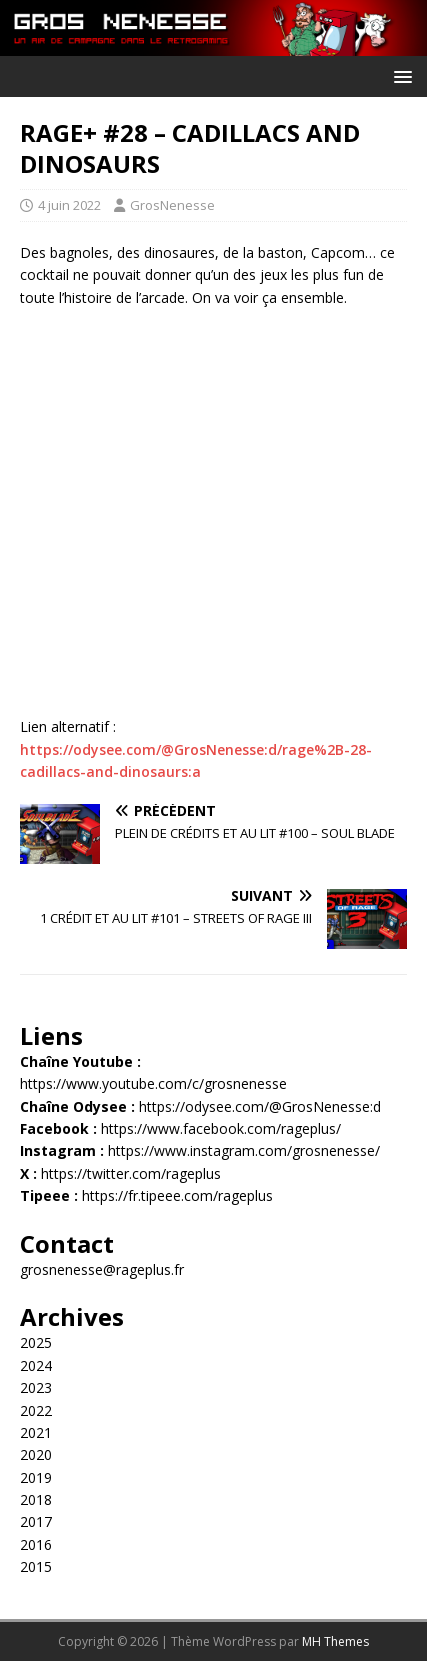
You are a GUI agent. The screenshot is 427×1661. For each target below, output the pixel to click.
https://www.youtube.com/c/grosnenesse (153, 1083)
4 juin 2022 (69, 205)
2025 (36, 1342)
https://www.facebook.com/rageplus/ (221, 1128)
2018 (36, 1499)
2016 (36, 1544)
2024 (36, 1365)
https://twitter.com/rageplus (131, 1173)
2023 (36, 1387)
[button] (399, 75)
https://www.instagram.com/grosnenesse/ (244, 1150)
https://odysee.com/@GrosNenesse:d (260, 1106)
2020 (36, 1454)
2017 (36, 1521)
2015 (36, 1566)
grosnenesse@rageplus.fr (102, 1269)
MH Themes (335, 1641)
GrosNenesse (172, 205)
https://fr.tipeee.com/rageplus (177, 1195)
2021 (36, 1432)
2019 (36, 1477)
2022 (36, 1410)
